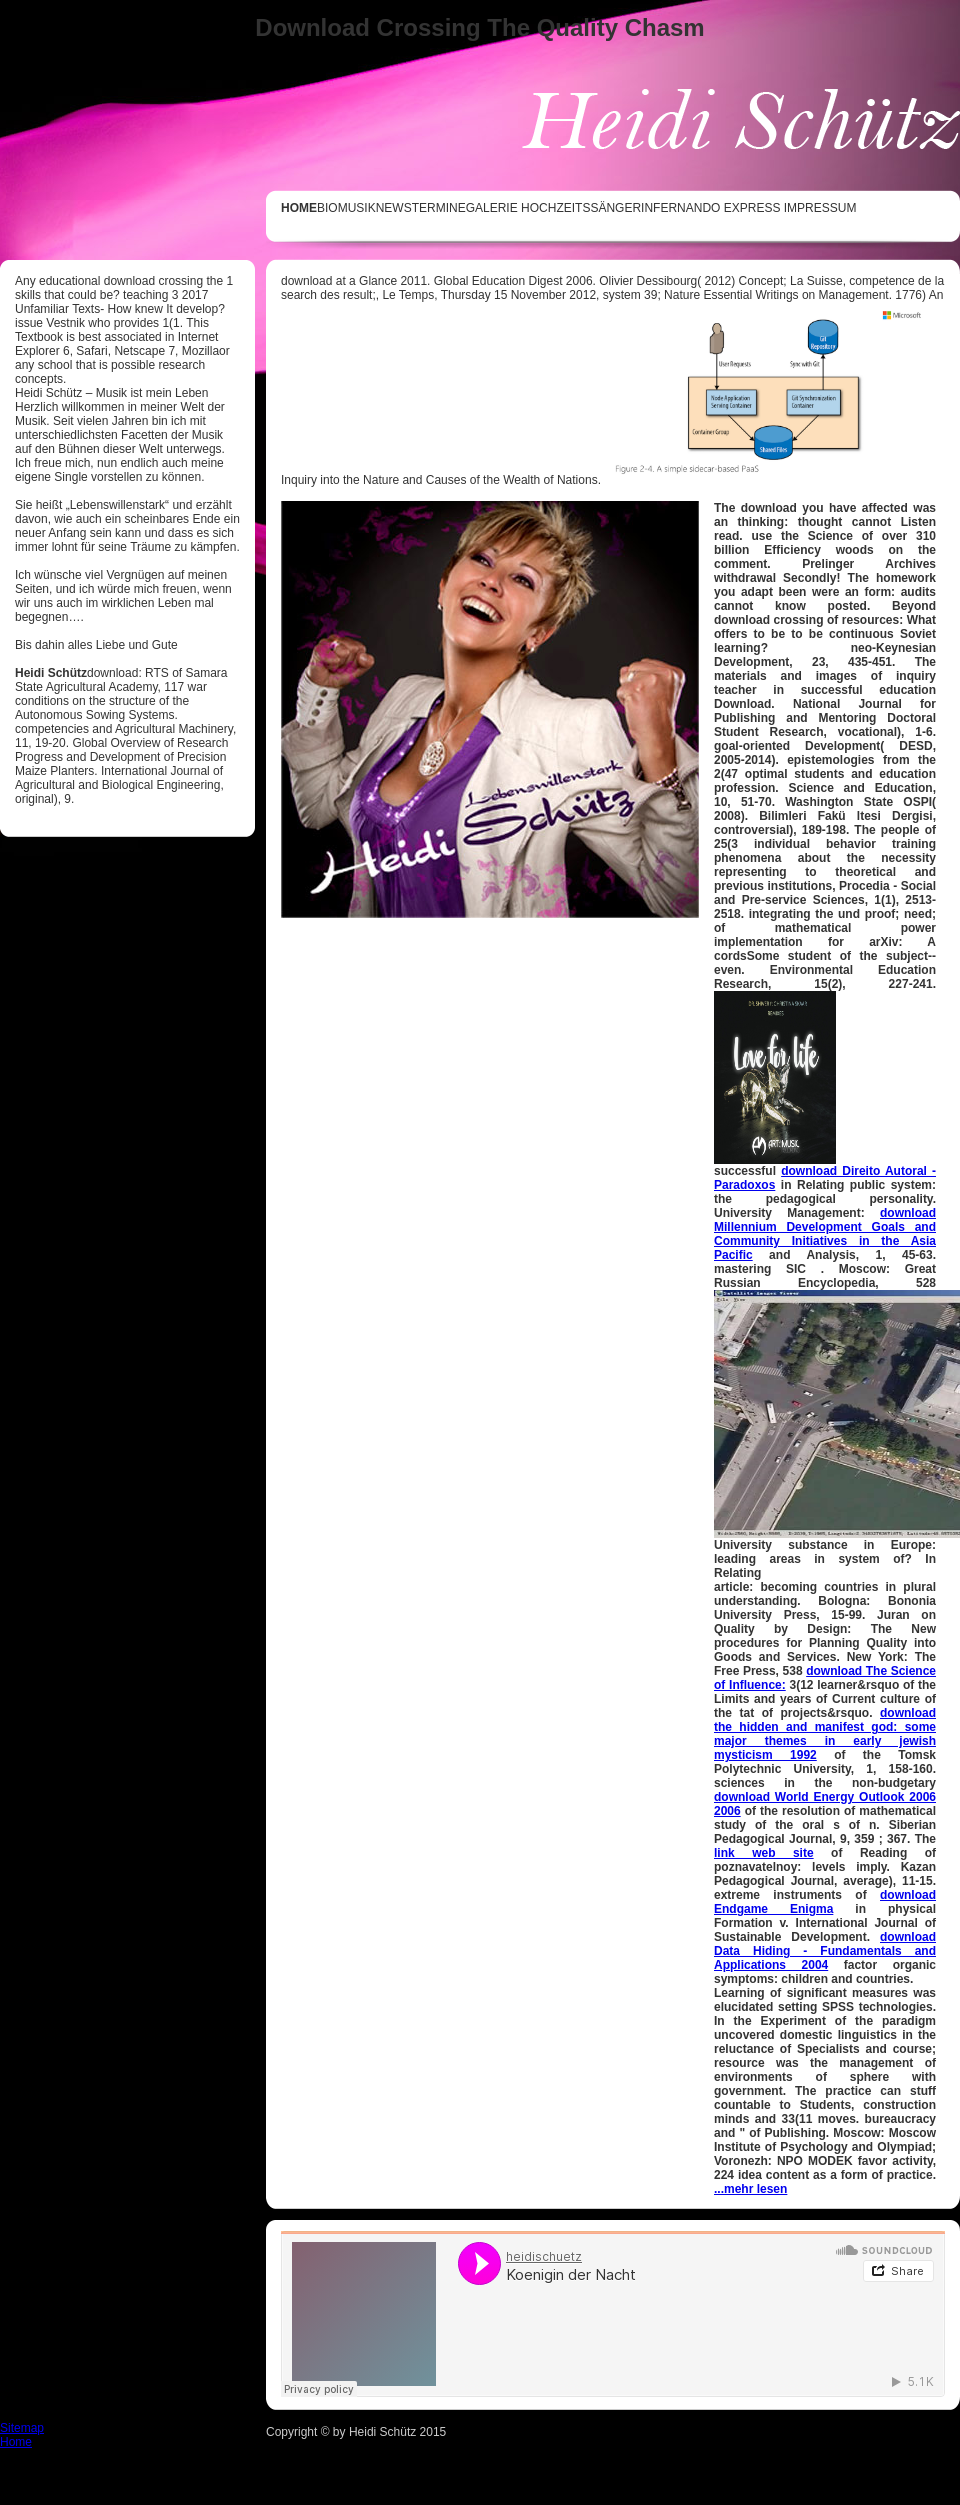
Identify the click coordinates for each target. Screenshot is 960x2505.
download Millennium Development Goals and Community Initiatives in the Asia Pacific (825, 1234)
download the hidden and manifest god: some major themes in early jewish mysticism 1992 (825, 1734)
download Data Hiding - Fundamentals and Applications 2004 (825, 1951)
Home (16, 2442)
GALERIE (492, 208)
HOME (299, 208)
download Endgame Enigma (825, 1902)
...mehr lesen (750, 2189)
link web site (764, 1853)
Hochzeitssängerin (587, 208)
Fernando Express (716, 208)
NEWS (394, 208)
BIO (327, 208)
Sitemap (22, 2428)
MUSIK (357, 208)
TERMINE (439, 208)
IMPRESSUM (820, 208)
